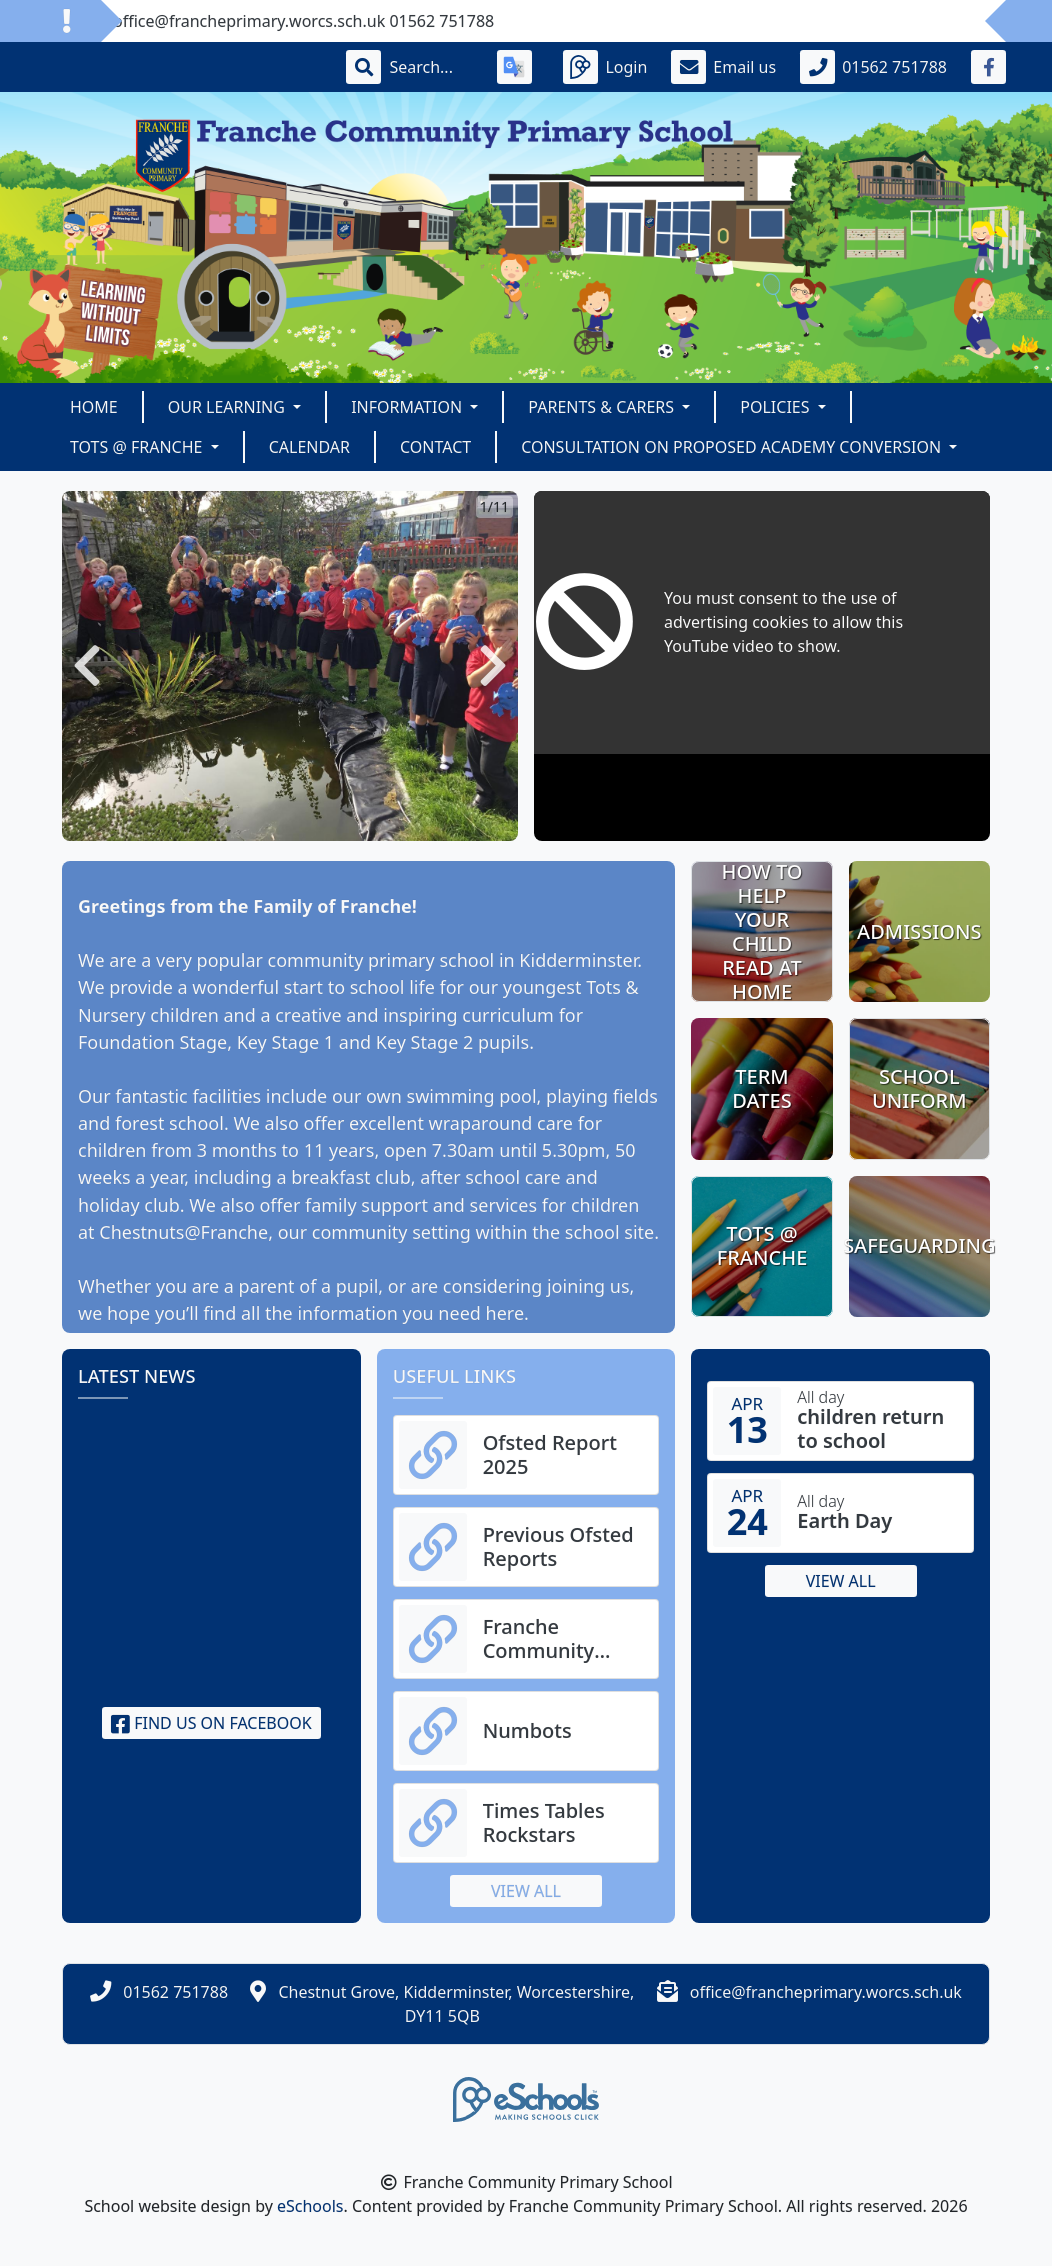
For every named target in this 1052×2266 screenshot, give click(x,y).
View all (526, 1891)
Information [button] (408, 407)
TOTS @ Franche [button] (138, 447)
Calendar (309, 447)
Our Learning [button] (228, 407)
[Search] (431, 67)
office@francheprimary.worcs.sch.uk (826, 1992)
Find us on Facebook (211, 1723)
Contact (435, 447)
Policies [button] (776, 407)
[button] (87, 666)
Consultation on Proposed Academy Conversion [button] (733, 447)
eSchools (310, 2206)
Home (94, 407)
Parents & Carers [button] (603, 407)
